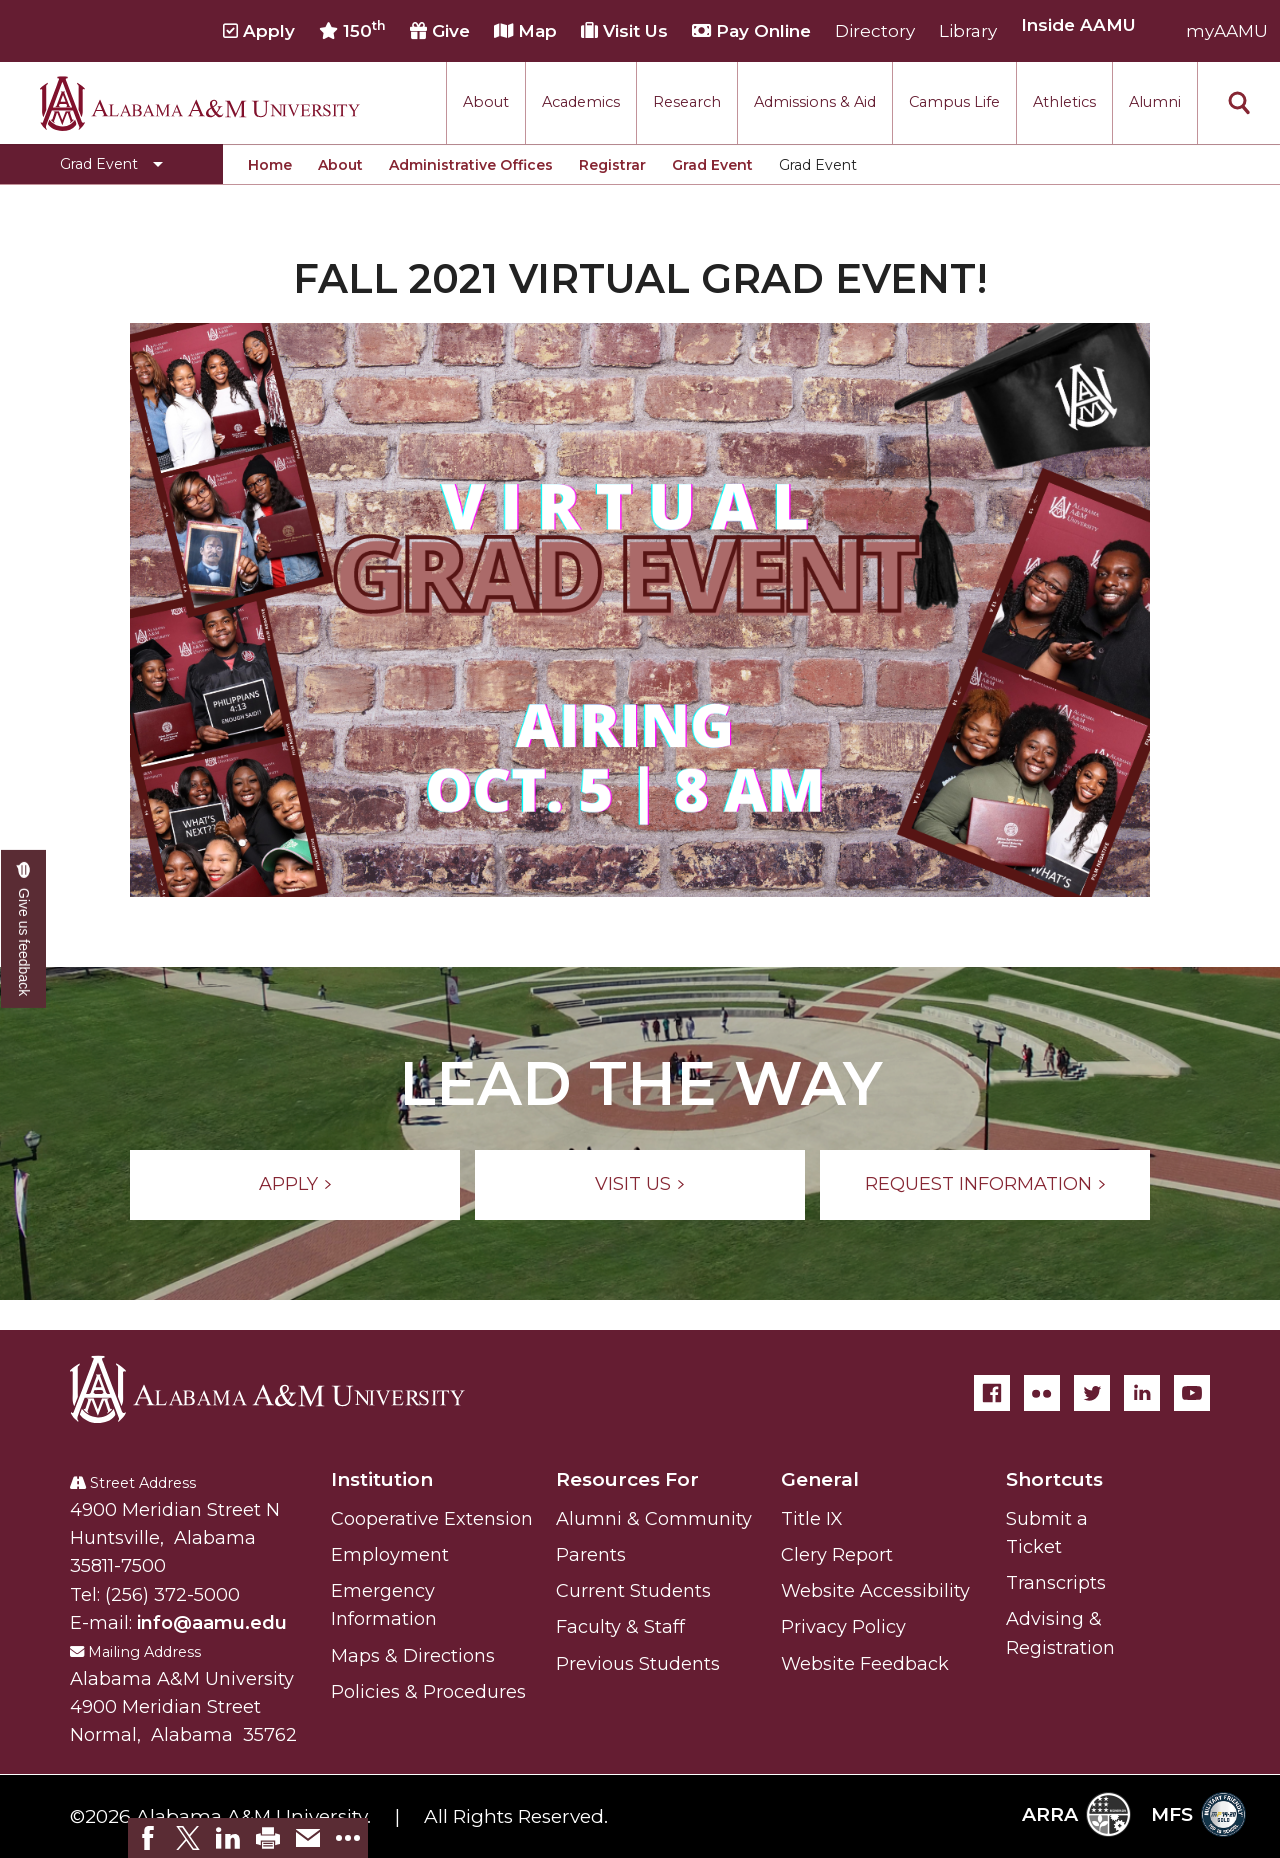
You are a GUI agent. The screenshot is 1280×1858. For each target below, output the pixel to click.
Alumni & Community (654, 1519)
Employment (390, 1555)
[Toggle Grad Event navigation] (111, 164)
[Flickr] (1042, 1393)
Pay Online (751, 31)
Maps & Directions (413, 1656)
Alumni (1155, 102)
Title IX (812, 1519)
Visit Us (624, 31)
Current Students (633, 1591)
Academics (581, 102)
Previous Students (638, 1664)
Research (687, 102)
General (820, 1479)
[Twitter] (1092, 1393)
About (486, 102)
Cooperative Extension (432, 1519)
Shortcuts (1054, 1479)
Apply (259, 31)
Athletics (1064, 102)
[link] (148, 1838)
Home (270, 165)
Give (440, 31)
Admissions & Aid (815, 102)
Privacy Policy (843, 1627)
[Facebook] (992, 1393)
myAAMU (1227, 31)
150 (352, 30)
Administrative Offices (471, 165)
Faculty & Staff (620, 1627)
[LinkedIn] (1142, 1393)
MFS (1198, 1814)
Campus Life (954, 102)
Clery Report (837, 1555)
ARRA (1076, 1814)
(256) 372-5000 (172, 1595)
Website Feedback (865, 1664)
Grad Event (712, 165)
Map (525, 31)
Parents (591, 1555)
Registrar (612, 165)
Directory (875, 31)
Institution (382, 1479)
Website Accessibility (875, 1591)
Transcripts (1056, 1583)
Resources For (627, 1479)
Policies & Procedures (428, 1692)
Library (968, 31)
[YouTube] (1192, 1393)
